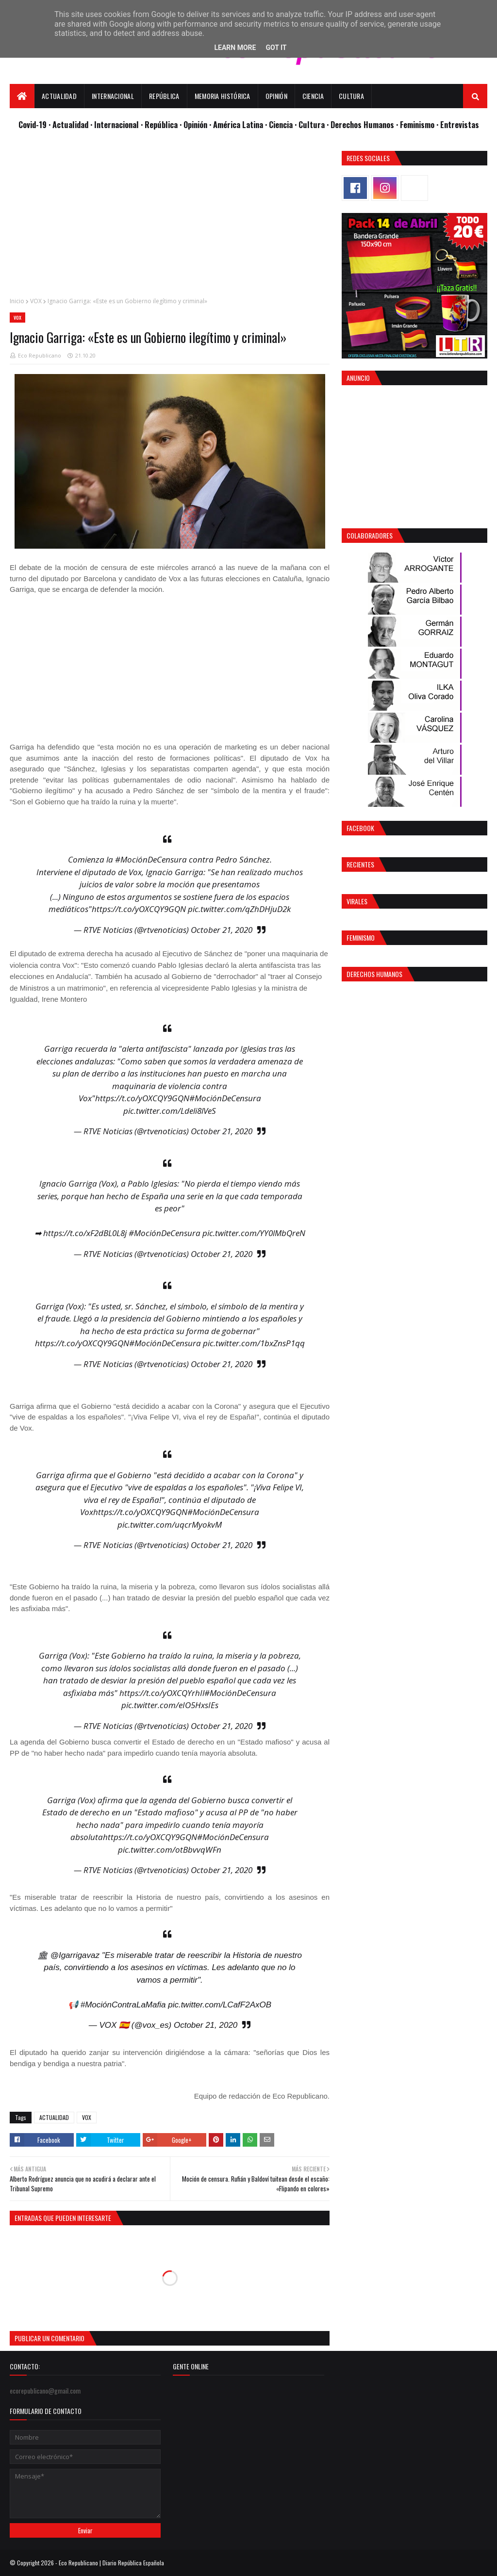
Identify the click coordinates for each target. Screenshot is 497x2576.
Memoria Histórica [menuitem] (222, 96)
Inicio (17, 301)
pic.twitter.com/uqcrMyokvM (169, 1524)
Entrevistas (459, 124)
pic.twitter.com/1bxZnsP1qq (254, 1343)
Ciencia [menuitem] (313, 96)
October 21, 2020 (221, 929)
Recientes (360, 864)
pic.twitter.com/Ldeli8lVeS (169, 1110)
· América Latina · (239, 124)
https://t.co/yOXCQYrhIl (161, 1692)
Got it (275, 47)
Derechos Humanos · (365, 124)
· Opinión (194, 124)
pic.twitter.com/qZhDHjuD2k (239, 908)
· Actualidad (69, 124)
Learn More (235, 47)
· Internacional (115, 124)
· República (160, 124)
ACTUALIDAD (54, 2117)
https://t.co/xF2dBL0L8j (85, 1233)
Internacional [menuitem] (113, 96)
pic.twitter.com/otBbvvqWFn (169, 1849)
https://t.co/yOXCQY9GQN (139, 908)
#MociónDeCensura (151, 859)
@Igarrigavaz (74, 1955)
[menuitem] (22, 96)
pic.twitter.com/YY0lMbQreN (253, 1233)
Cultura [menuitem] (351, 96)
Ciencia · (283, 124)
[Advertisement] (170, 219)
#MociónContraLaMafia (123, 2004)
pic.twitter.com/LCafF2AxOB (219, 2004)
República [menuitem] (164, 96)
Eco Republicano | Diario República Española (111, 2563)
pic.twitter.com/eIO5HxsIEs (169, 1705)
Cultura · (314, 124)
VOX (36, 301)
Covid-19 (33, 124)
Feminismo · (420, 124)
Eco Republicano (39, 355)
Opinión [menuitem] (276, 96)
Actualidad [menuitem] (59, 96)
